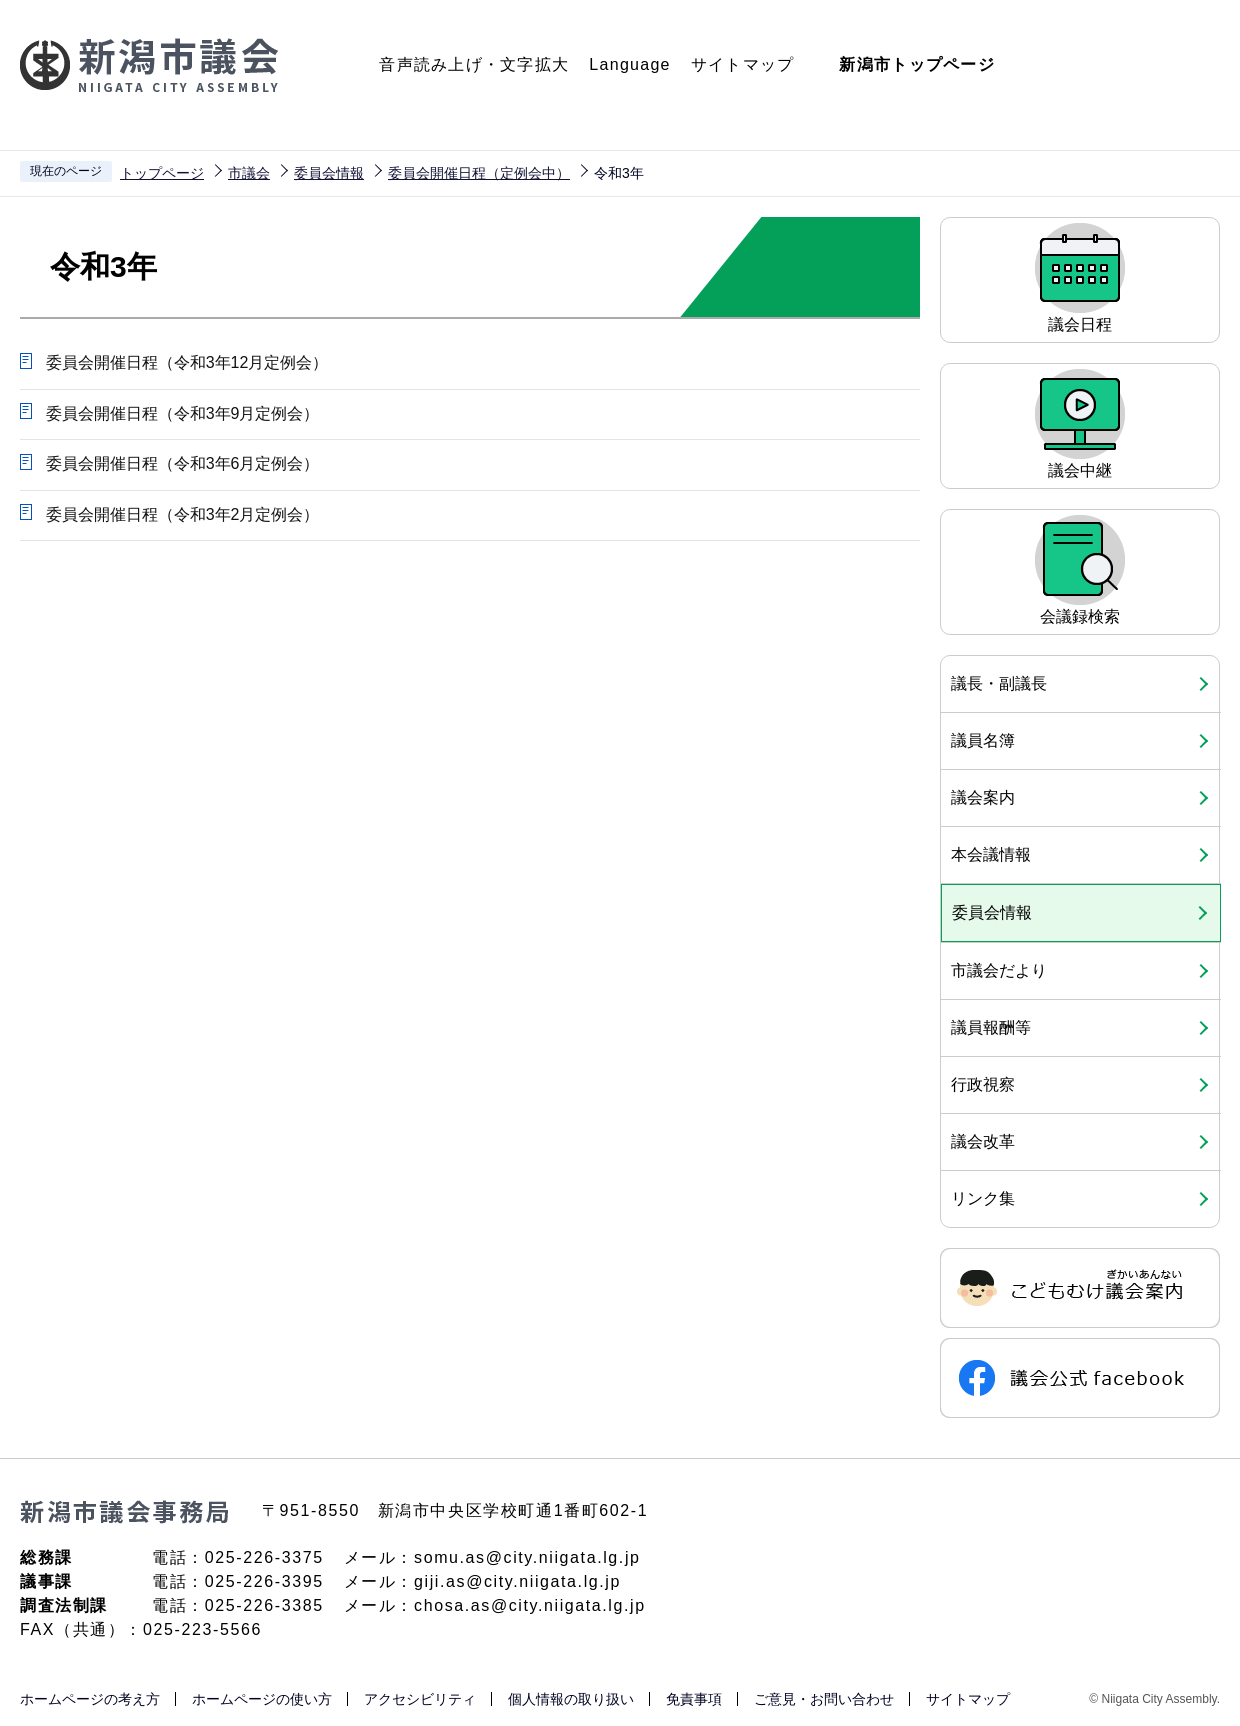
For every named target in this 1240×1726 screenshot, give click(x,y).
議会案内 (983, 797)
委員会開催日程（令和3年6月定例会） (182, 464)
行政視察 (983, 1084)
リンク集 (983, 1198)
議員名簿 (983, 740)
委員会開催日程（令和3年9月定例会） (182, 413)
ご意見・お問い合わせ (824, 1699)
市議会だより (999, 970)
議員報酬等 (991, 1027)
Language (629, 64)
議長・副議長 (999, 683)
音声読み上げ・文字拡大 (474, 64)
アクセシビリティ (420, 1699)
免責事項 (694, 1699)
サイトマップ (743, 64)
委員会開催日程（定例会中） (479, 173)
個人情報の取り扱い (571, 1699)
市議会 (249, 173)
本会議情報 (991, 854)
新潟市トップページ (917, 64)
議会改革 (983, 1141)
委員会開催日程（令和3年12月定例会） (186, 362)
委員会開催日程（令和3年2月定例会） (182, 515)
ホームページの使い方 (262, 1699)
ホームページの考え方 (90, 1699)
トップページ (162, 173)
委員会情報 (329, 173)
